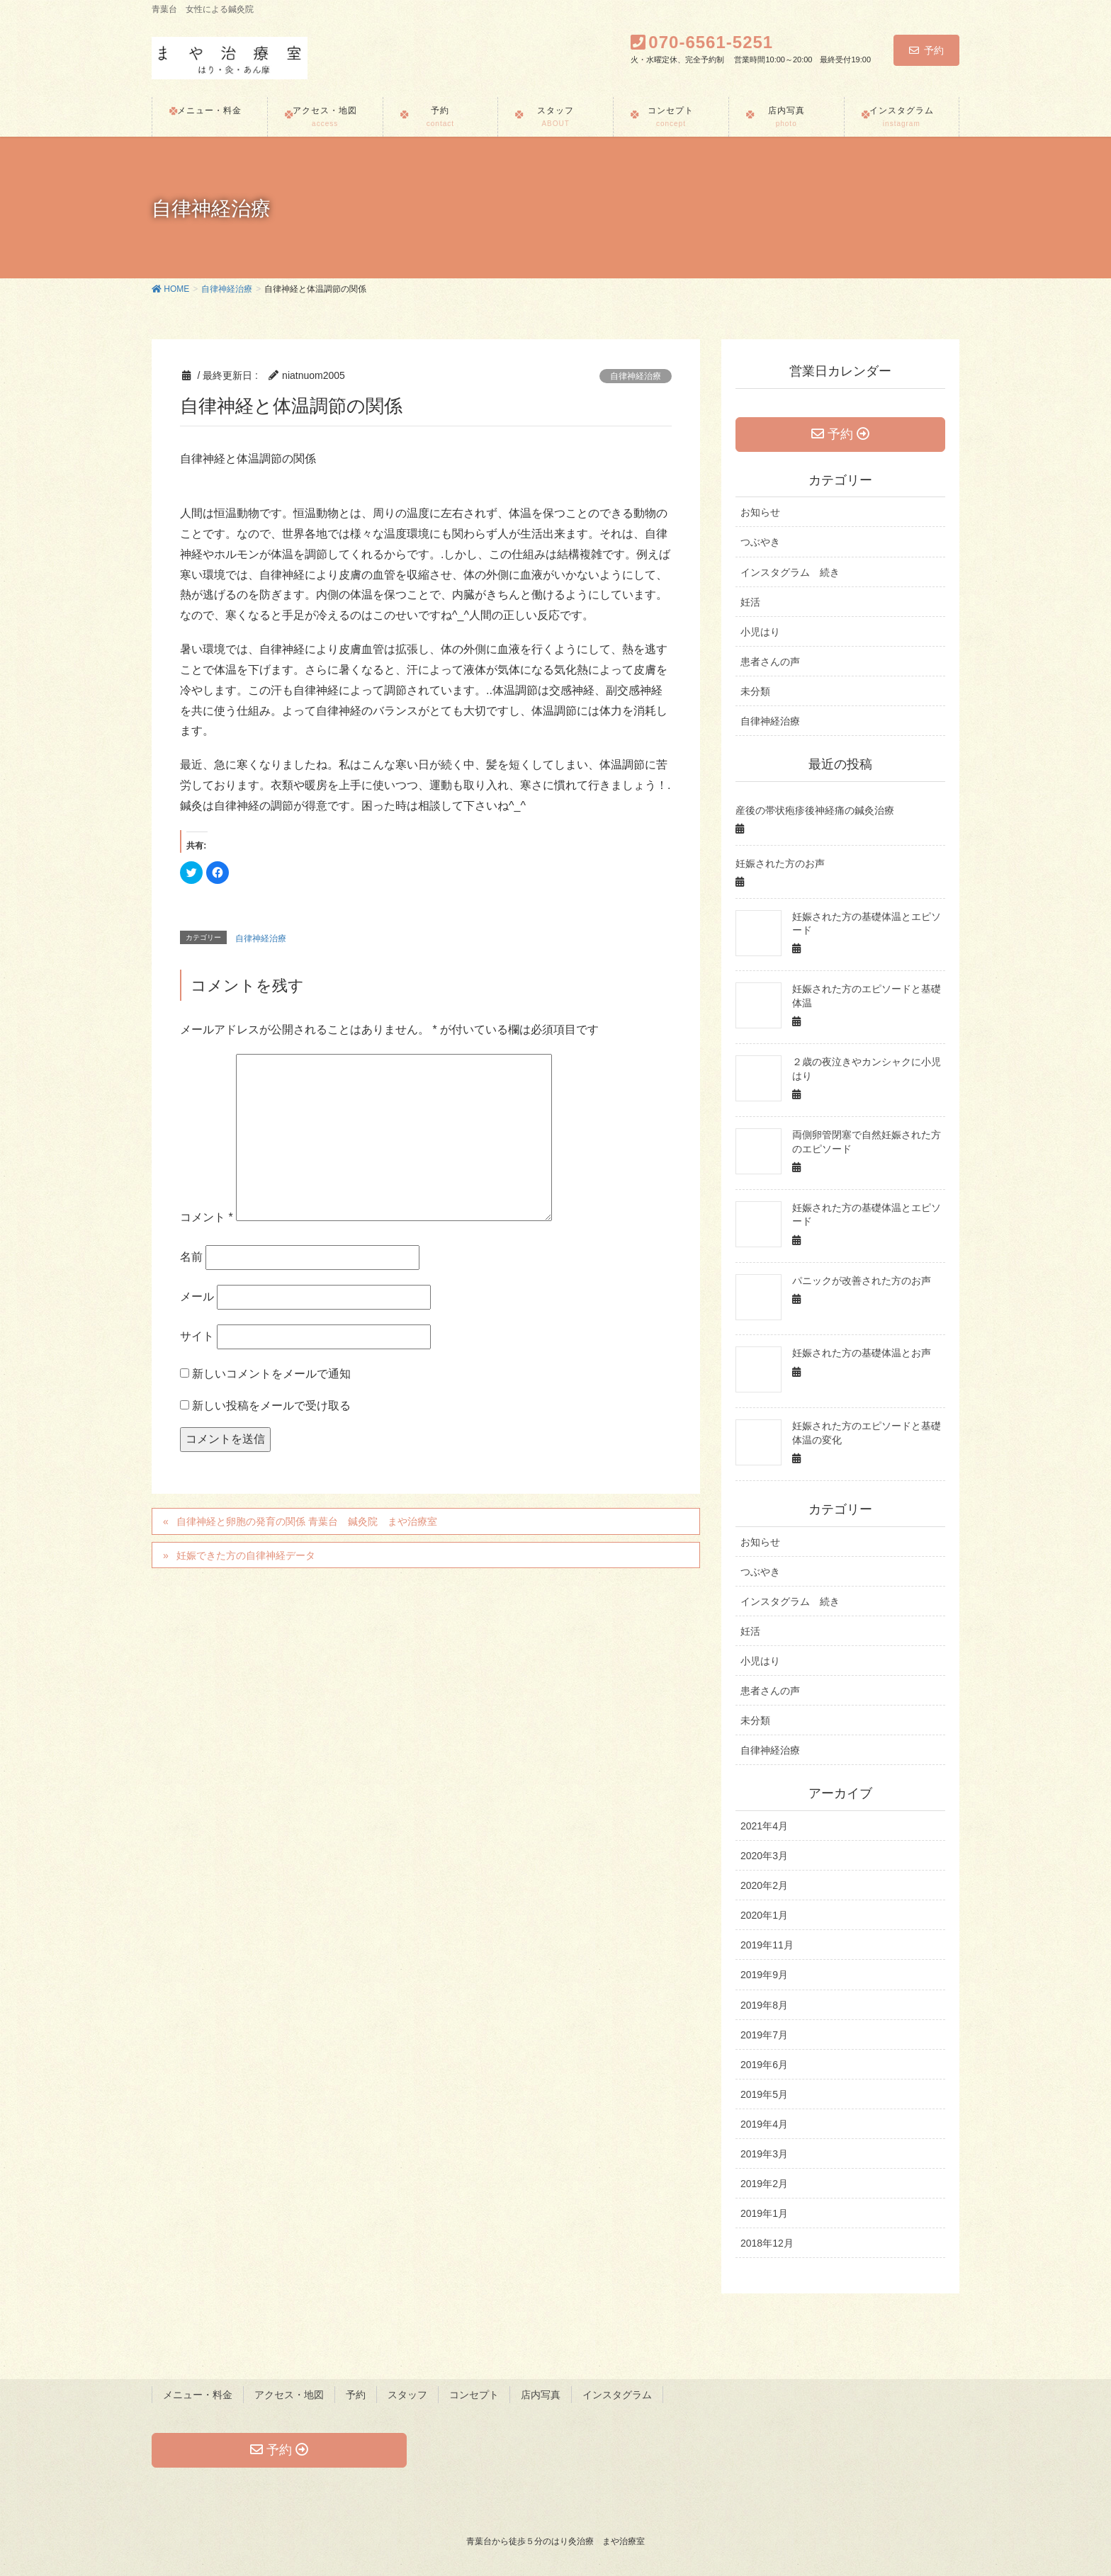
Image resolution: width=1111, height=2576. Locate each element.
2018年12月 (767, 2243)
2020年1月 (764, 1915)
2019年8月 (764, 2005)
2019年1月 (764, 2213)
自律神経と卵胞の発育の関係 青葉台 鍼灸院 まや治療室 (306, 1521)
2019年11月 (767, 1945)
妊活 (750, 602)
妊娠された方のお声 (780, 863)
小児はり (760, 631)
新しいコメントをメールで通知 (271, 1374)
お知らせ (760, 512)
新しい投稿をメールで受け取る (271, 1406)
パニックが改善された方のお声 (861, 1280)
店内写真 (540, 2394)
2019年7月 (764, 2035)
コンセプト (474, 2394)
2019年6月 (764, 2064)
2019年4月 (764, 2124)
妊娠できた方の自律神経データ (245, 1555)
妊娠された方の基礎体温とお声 (861, 1352)
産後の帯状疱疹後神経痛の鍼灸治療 (814, 810)
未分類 (755, 691)
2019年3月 (764, 2154)
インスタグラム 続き (790, 572)
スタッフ (407, 2394)
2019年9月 (764, 1974)
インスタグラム (617, 2394)
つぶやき (760, 541)
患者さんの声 (770, 661)
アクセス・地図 (289, 2394)
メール (197, 1296)
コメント (206, 1217)
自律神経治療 (635, 376)
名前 (191, 1257)
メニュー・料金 (197, 2394)
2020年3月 (764, 1855)
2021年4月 (764, 1826)
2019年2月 (764, 2183)
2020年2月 (764, 1885)
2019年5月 (764, 2094)
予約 (926, 50)
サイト (197, 1336)
